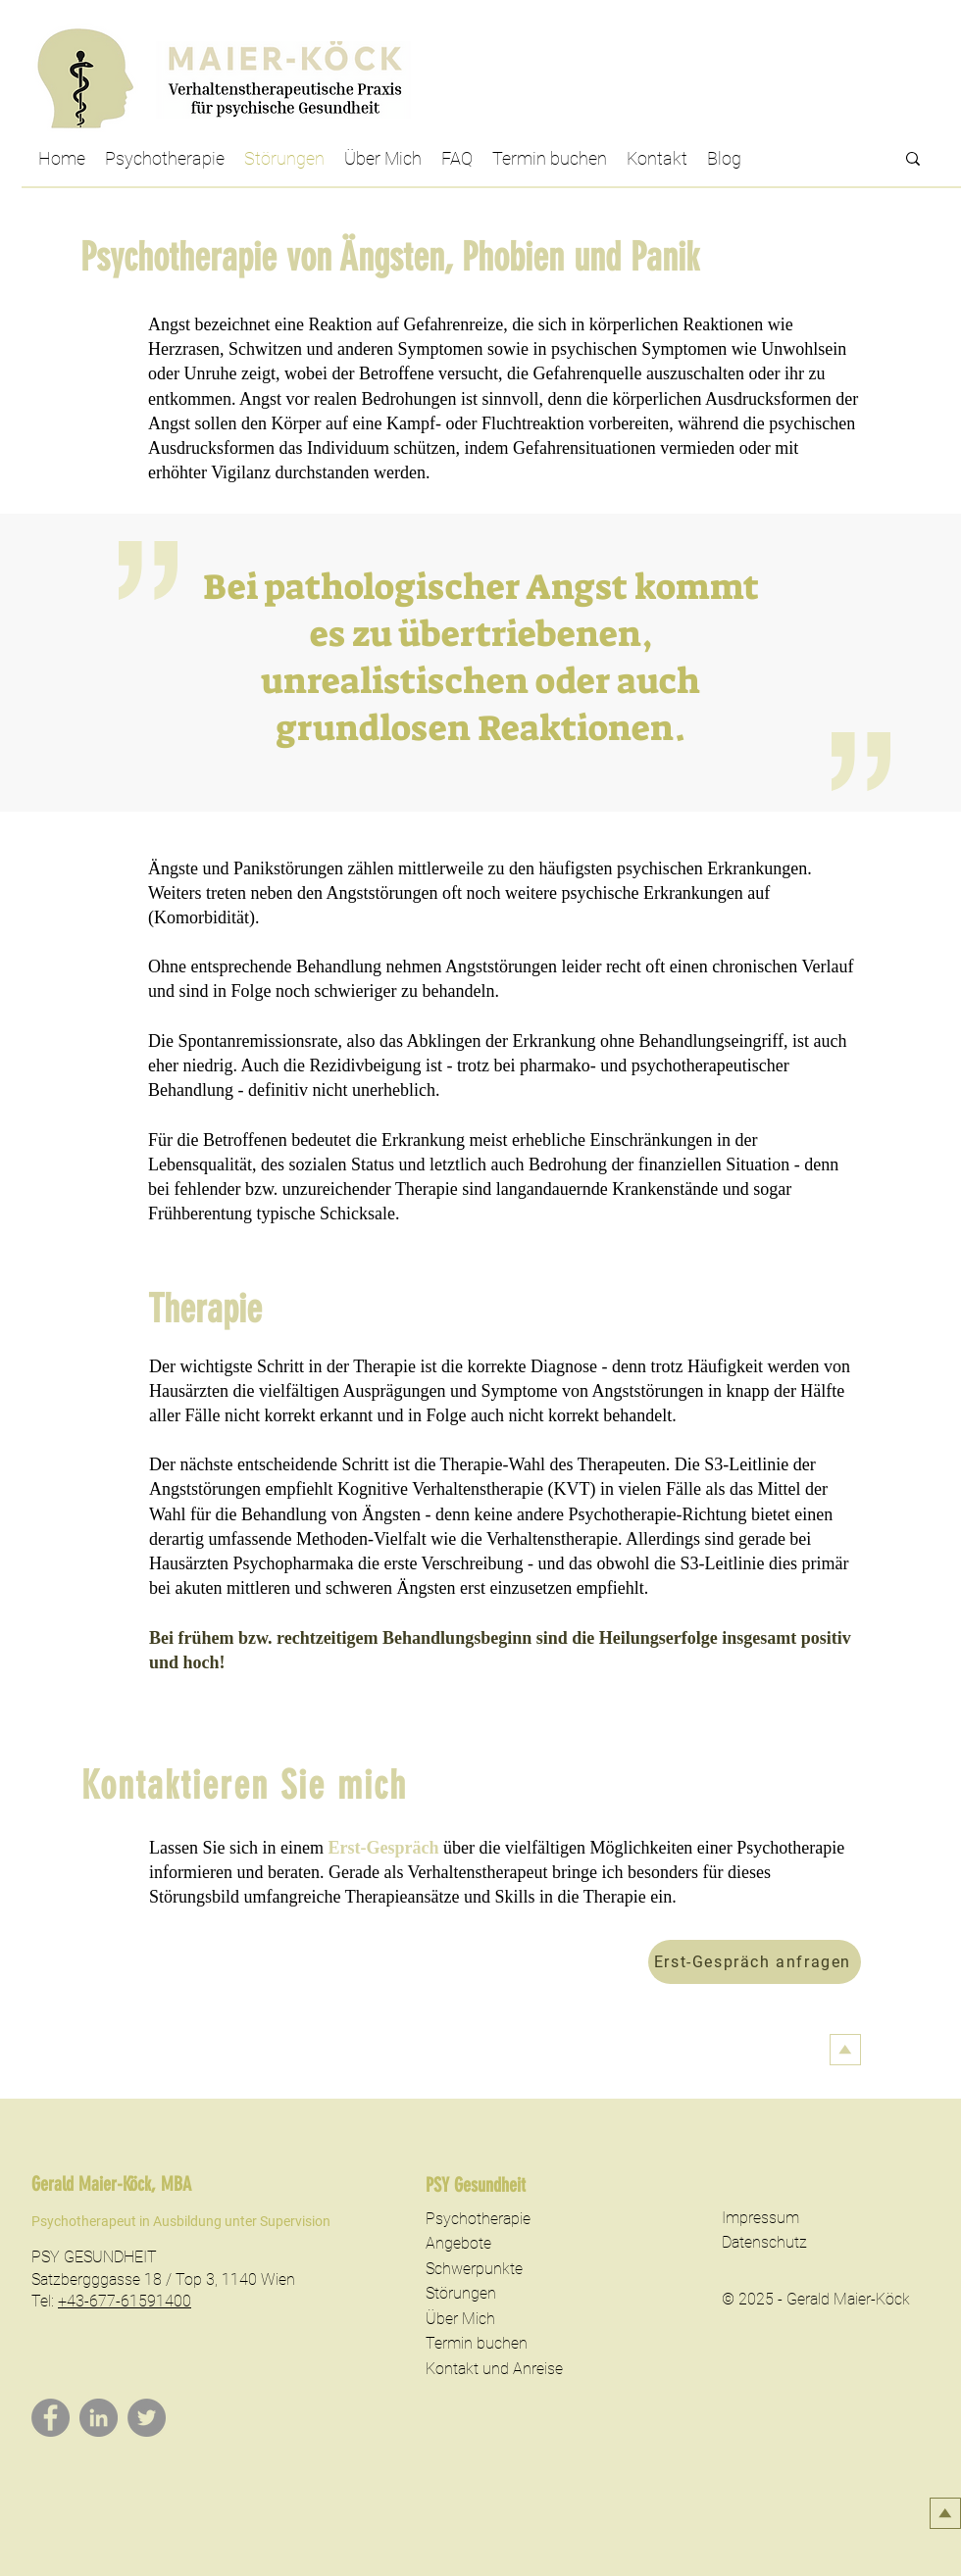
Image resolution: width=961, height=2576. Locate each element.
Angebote (458, 2243)
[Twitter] (146, 2418)
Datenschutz (764, 2242)
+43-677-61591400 (124, 2301)
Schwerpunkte (474, 2268)
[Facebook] (50, 2418)
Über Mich (460, 2318)
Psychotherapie (478, 2218)
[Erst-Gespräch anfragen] (754, 1962)
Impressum (760, 2217)
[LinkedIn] (98, 2418)
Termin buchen (477, 2343)
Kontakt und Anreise (494, 2368)
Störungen (461, 2293)
